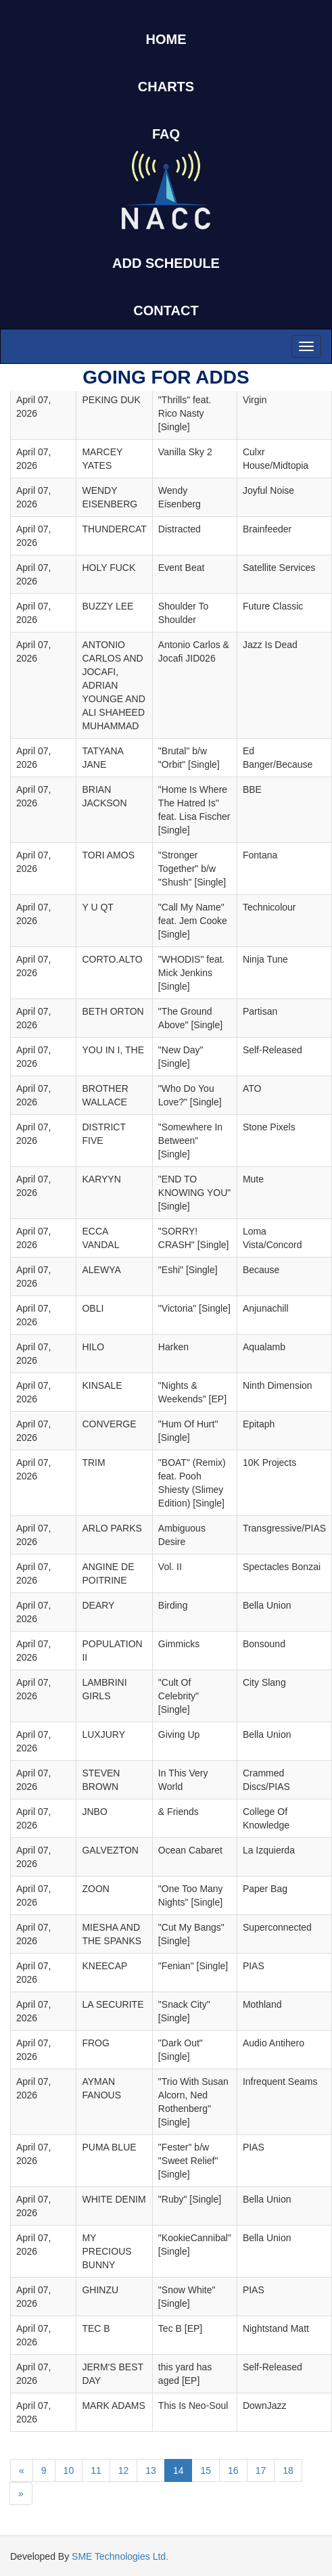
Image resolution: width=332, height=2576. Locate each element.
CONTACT (165, 310)
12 (123, 2470)
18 (288, 2470)
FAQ (166, 134)
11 (96, 2470)
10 (69, 2470)
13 (150, 2470)
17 (261, 2470)
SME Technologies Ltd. (120, 2556)
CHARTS (166, 86)
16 (233, 2470)
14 (178, 2470)
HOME (166, 39)
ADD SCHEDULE (166, 263)
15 (205, 2470)
